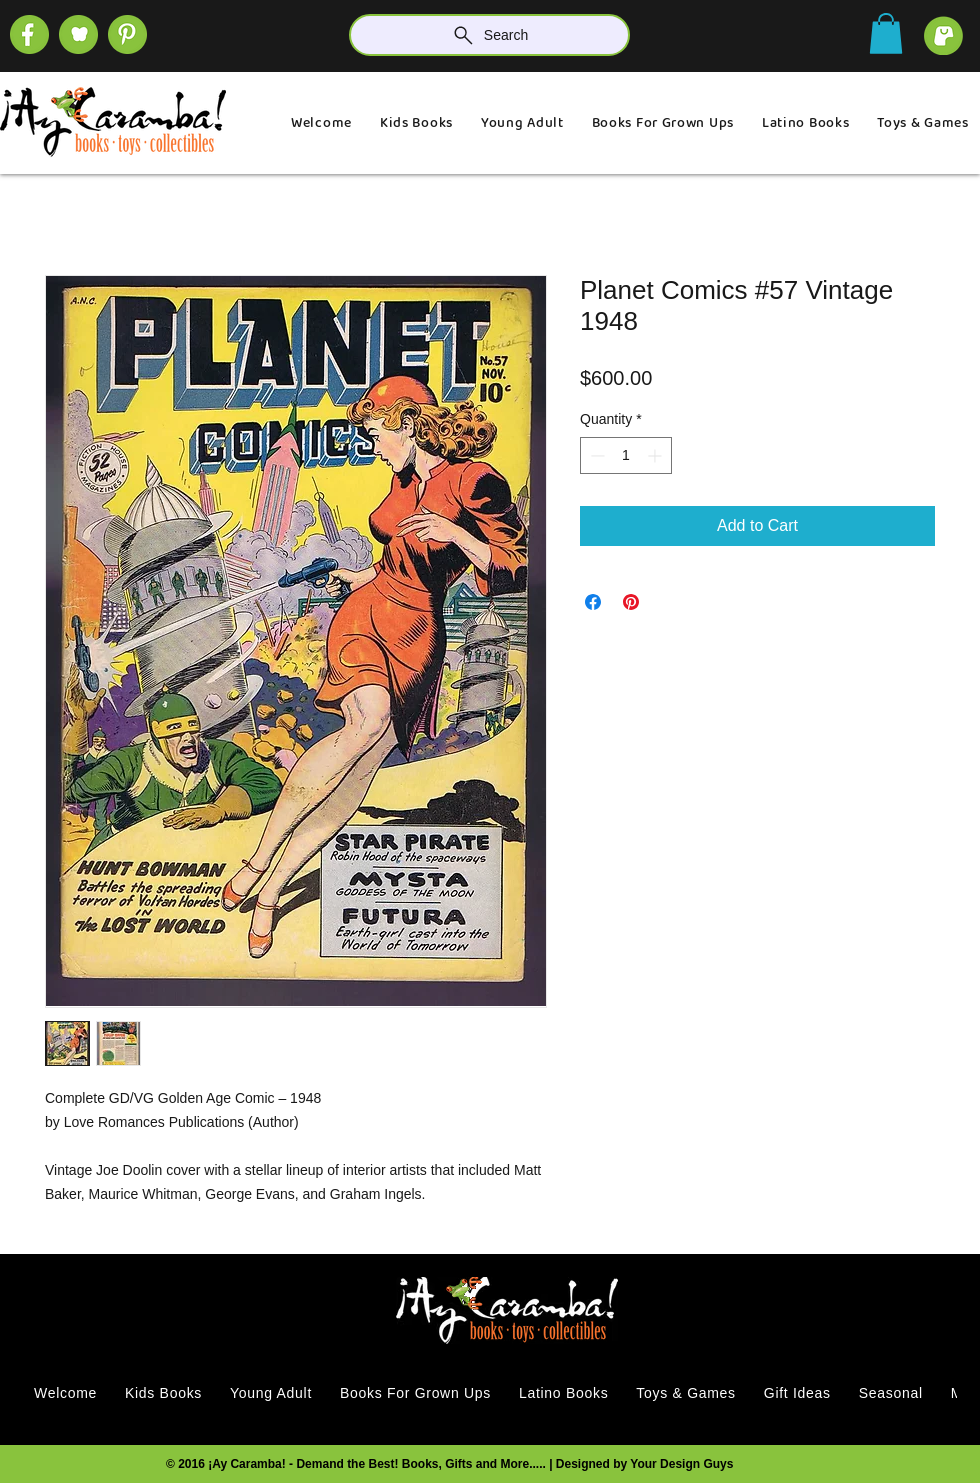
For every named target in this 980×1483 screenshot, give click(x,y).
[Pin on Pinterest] (631, 602)
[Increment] (656, 455)
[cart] (943, 35)
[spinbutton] (626, 455)
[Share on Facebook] (593, 602)
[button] (886, 33)
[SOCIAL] (127, 34)
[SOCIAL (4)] (29, 34)
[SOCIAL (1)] (78, 34)
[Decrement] (595, 455)
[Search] (489, 35)
